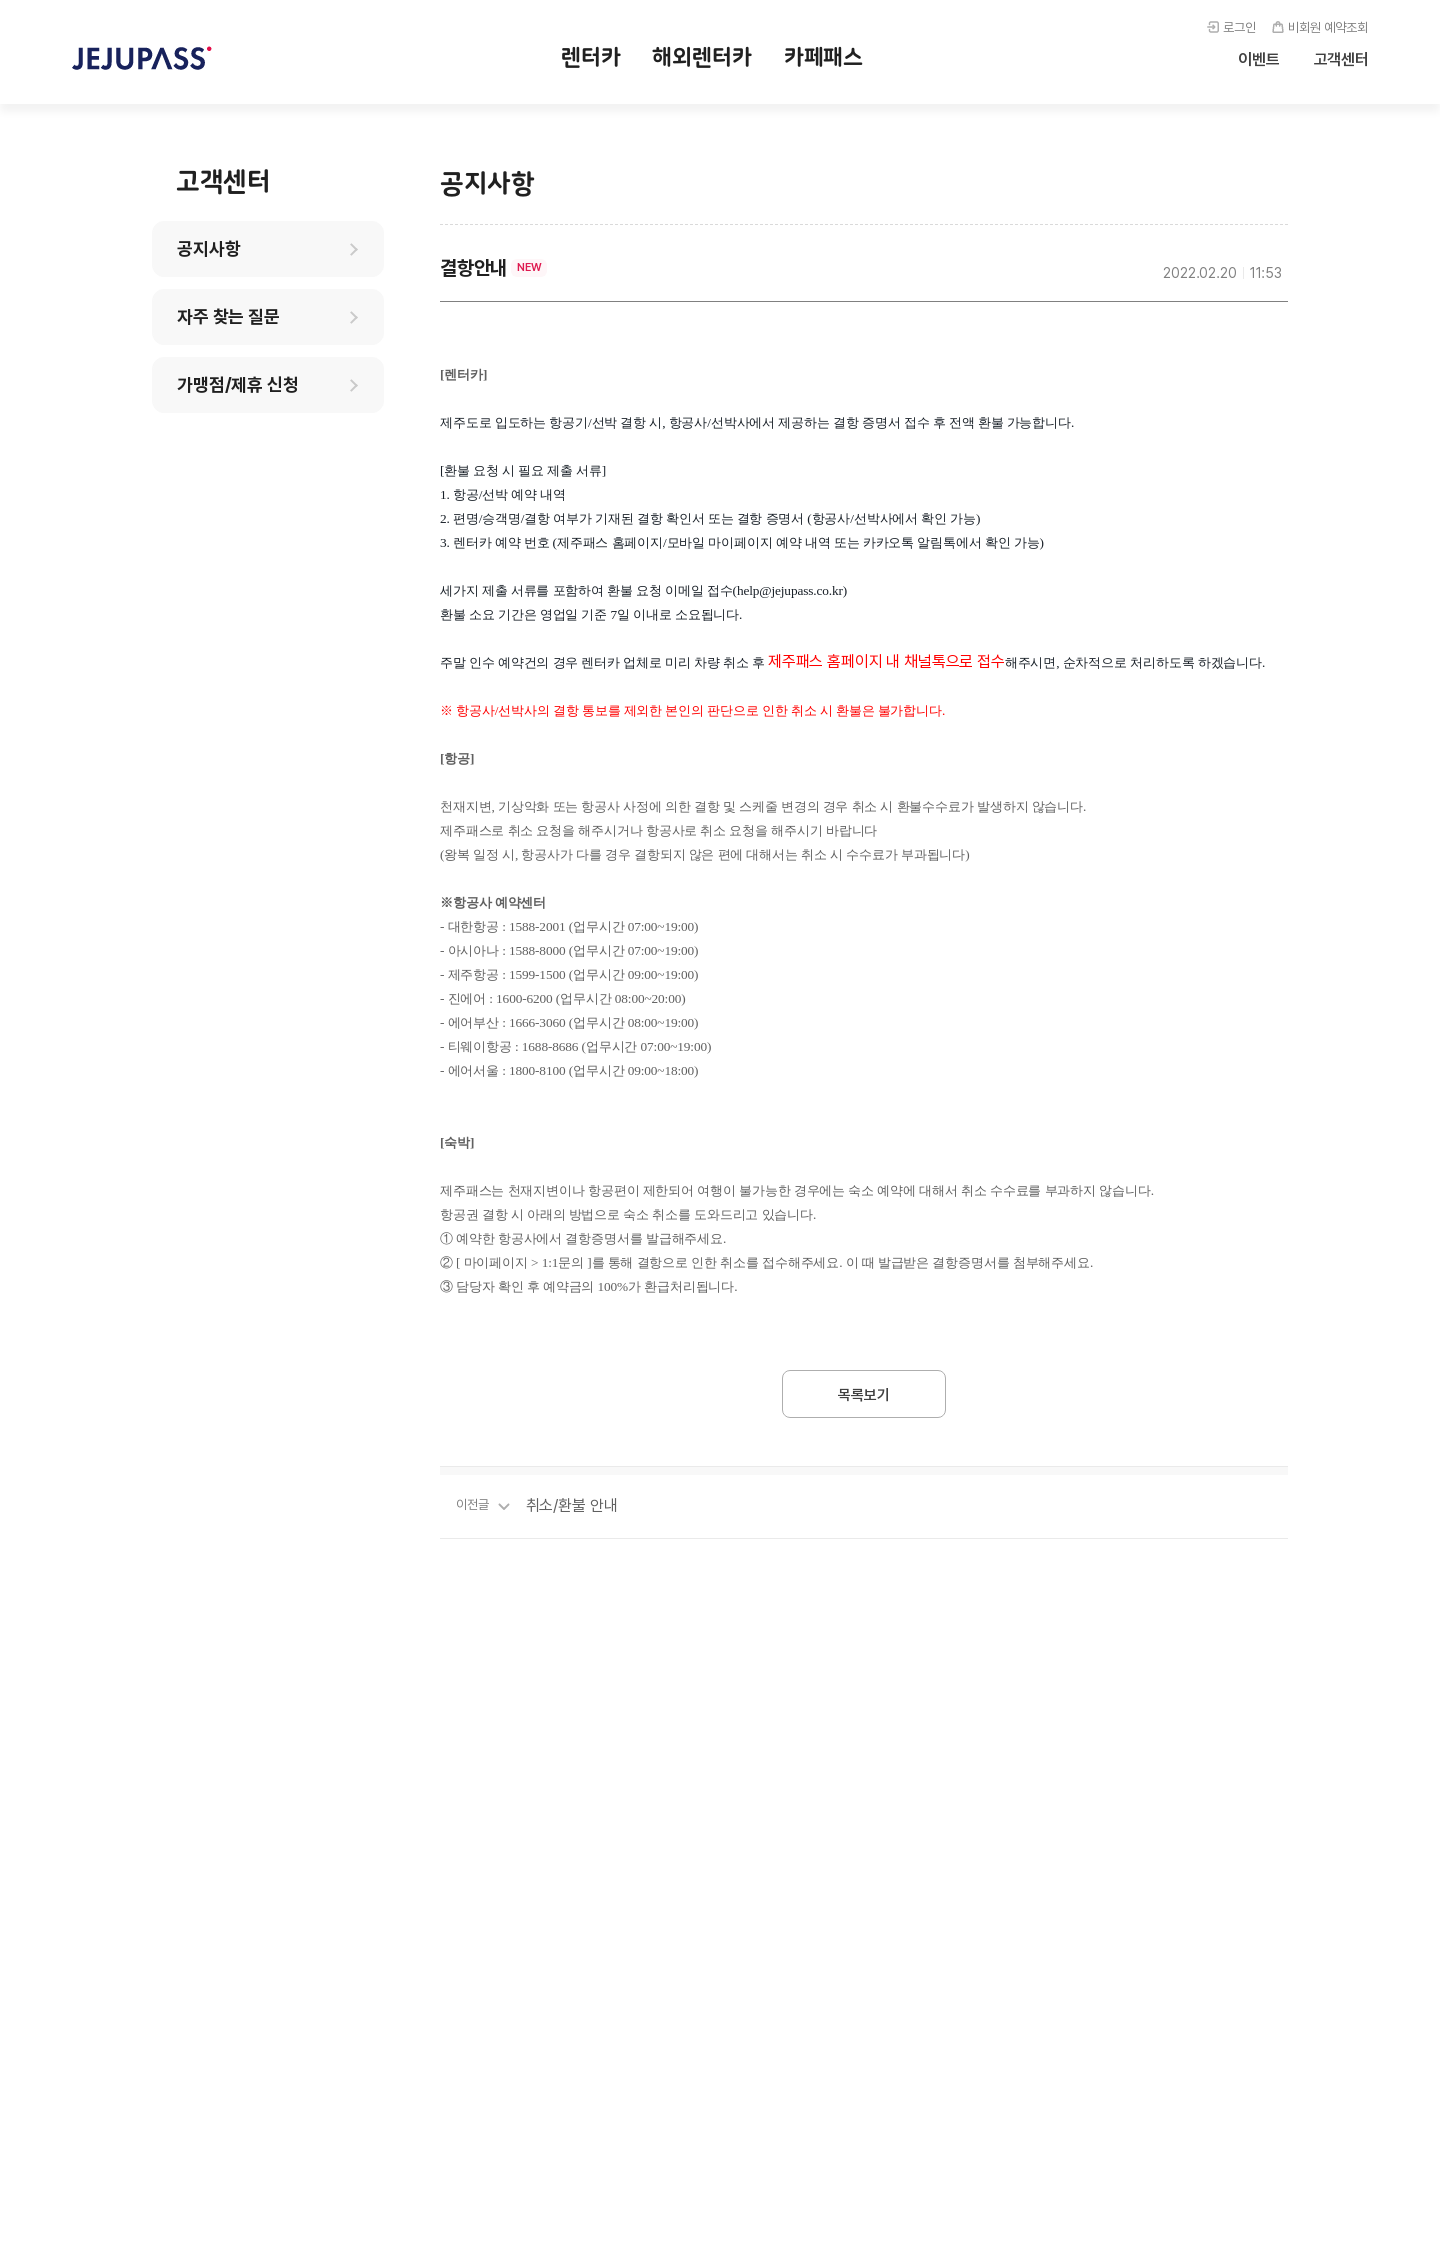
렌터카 (591, 57)
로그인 (1239, 27)
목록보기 (863, 1395)
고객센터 (1341, 59)
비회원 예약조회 (1328, 27)
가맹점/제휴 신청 (238, 384)
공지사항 (208, 248)
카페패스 (823, 57)
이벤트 (1259, 59)
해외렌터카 (701, 57)
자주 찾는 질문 (228, 316)
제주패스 (142, 58)
